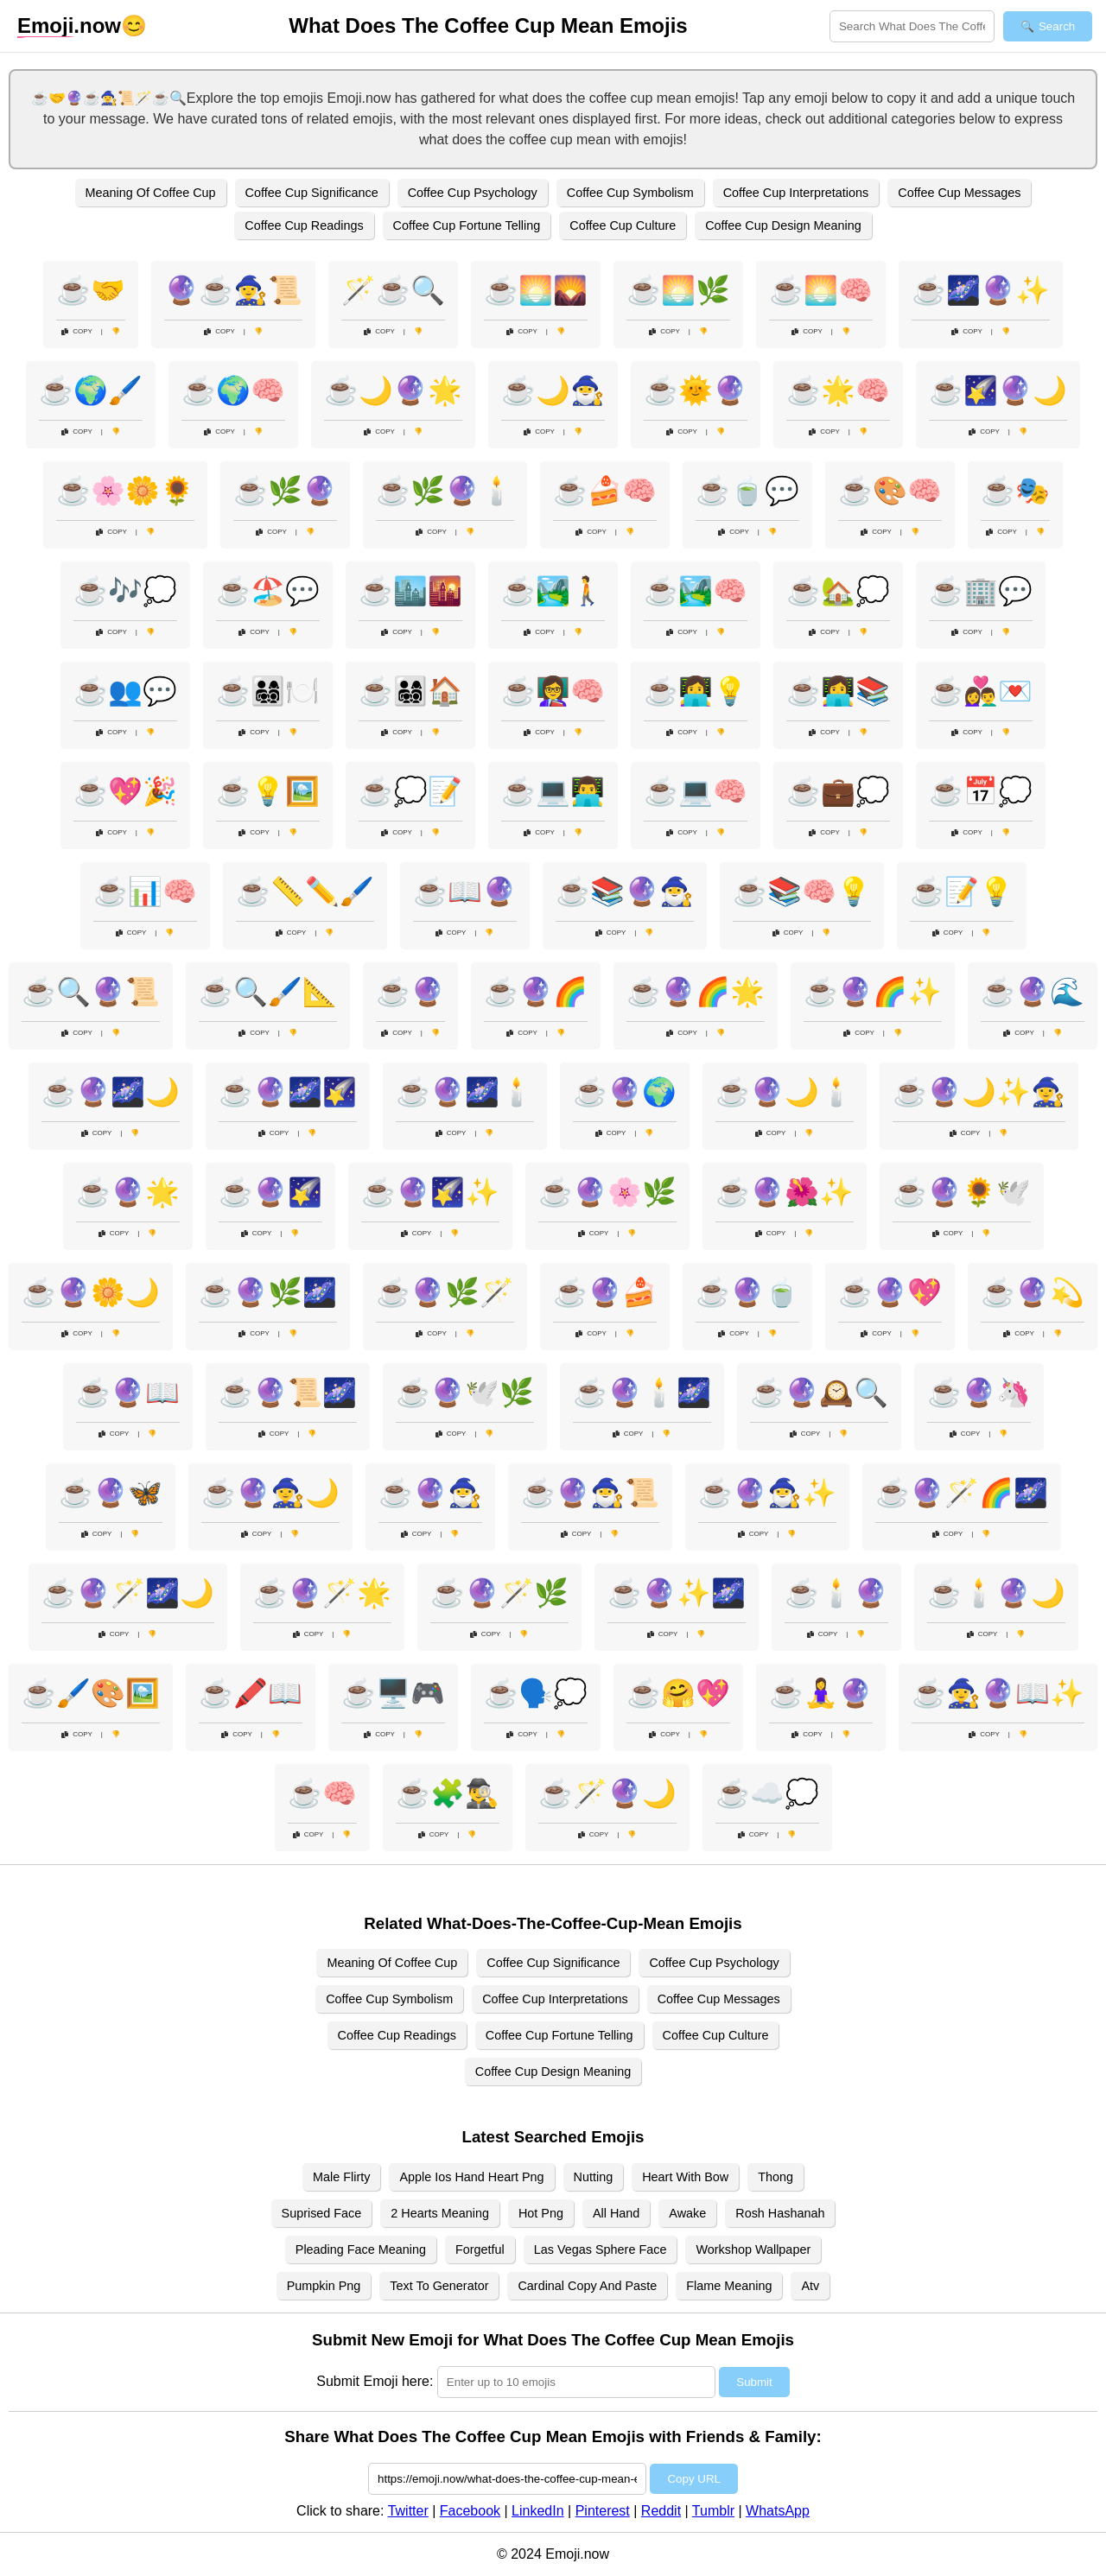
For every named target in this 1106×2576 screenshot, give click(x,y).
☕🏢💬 (981, 590)
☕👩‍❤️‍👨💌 (981, 691)
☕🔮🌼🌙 (91, 1292)
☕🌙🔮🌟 (393, 390)
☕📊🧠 (145, 891)
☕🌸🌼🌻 (125, 490)
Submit (754, 2382)
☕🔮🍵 (747, 1292)
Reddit (661, 2510)
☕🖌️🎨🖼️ (91, 1693)
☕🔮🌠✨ (430, 1192)
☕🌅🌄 (536, 290)
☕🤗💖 (678, 1693)
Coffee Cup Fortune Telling (467, 225)
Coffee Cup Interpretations (796, 193)
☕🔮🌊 (1032, 991)
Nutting (593, 2177)
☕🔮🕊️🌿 (465, 1392)
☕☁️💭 (767, 1793)
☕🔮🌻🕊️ (962, 1192)
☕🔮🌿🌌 (268, 1292)
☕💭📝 (410, 791)
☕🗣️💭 (536, 1693)
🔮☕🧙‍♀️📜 (233, 290)
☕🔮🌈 (536, 991)
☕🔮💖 (890, 1292)
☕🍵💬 (747, 490)
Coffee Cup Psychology (472, 193)
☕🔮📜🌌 (288, 1392)
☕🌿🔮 (285, 490)
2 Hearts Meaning (440, 2213)
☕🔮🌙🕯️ (784, 1091)
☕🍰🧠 (605, 490)
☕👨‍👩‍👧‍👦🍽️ (268, 691)
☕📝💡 (962, 891)
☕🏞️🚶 (553, 590)
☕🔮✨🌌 (676, 1592)
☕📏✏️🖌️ (305, 891)
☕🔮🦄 (979, 1392)
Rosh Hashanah (779, 2213)
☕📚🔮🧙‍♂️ (625, 891)
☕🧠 (322, 1793)
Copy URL (693, 2478)
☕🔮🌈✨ (873, 991)
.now (69, 26)
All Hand (616, 2213)
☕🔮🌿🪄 (445, 1292)
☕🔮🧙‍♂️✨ (767, 1492)
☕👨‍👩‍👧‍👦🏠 (410, 691)
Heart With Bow (685, 2177)
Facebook (470, 2510)
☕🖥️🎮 (393, 1693)
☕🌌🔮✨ (981, 290)
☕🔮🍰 (605, 1292)
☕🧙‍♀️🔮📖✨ (998, 1693)
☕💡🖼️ (268, 791)
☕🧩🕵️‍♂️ (447, 1793)
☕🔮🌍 (625, 1091)
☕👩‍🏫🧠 (553, 691)
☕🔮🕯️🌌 (642, 1392)
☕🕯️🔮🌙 (996, 1592)
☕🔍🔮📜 (91, 991)
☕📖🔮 (465, 891)
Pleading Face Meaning (361, 2249)
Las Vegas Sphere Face (600, 2249)
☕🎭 (1015, 490)
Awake (687, 2213)
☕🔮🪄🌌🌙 (127, 1592)
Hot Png (540, 2213)
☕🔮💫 (1032, 1292)
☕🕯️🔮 (836, 1592)
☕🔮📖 (128, 1392)
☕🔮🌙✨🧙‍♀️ (979, 1091)
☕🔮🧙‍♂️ (430, 1492)
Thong (775, 2177)
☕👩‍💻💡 (695, 691)
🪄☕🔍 (393, 290)
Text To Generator (439, 2286)
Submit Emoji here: (374, 2381)
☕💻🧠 (695, 791)
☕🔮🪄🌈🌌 (961, 1492)
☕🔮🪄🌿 (499, 1592)
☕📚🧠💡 (802, 891)
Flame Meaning (729, 2286)
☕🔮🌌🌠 (288, 1091)
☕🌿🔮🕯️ (445, 490)
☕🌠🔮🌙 (998, 390)
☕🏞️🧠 (695, 590)
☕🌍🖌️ (91, 390)
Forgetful (480, 2249)
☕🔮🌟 (128, 1192)
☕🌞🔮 (695, 390)
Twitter (408, 2510)
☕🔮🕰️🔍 (819, 1392)
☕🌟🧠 (838, 390)
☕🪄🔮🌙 (607, 1793)
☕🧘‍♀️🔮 (821, 1693)
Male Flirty (341, 2177)
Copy (76, 331)
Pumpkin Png (324, 2286)
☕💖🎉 (125, 791)
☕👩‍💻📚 (838, 691)
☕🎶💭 (125, 590)
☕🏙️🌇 (410, 590)
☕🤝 (90, 290)
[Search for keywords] (912, 26)
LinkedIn (538, 2510)
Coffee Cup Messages (959, 193)
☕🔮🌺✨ (784, 1192)
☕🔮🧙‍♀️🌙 (270, 1492)
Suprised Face (322, 2213)
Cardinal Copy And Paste (587, 2286)
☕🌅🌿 (678, 290)
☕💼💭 (838, 791)
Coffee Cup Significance (311, 193)
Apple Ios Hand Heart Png (471, 2177)
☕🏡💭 (838, 590)
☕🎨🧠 (890, 490)
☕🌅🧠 (821, 290)
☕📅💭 (981, 791)
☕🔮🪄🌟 (322, 1592)
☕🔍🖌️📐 (268, 991)
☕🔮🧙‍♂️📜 (590, 1492)
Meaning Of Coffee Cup (151, 193)
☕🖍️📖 (250, 1693)
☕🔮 (410, 991)
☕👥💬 (125, 691)
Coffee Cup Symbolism (630, 193)
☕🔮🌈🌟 (695, 991)
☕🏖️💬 (268, 590)
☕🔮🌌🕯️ (465, 1091)
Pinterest (602, 2510)
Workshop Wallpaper (753, 2249)
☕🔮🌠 (270, 1192)
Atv (810, 2286)
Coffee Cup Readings (304, 225)
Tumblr (713, 2510)
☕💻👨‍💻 (553, 791)
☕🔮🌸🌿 (607, 1192)
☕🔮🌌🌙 (110, 1091)
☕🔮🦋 (110, 1492)
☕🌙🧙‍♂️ (553, 390)
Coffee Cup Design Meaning (783, 225)
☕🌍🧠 (233, 390)
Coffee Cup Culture (622, 225)
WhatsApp (778, 2510)
